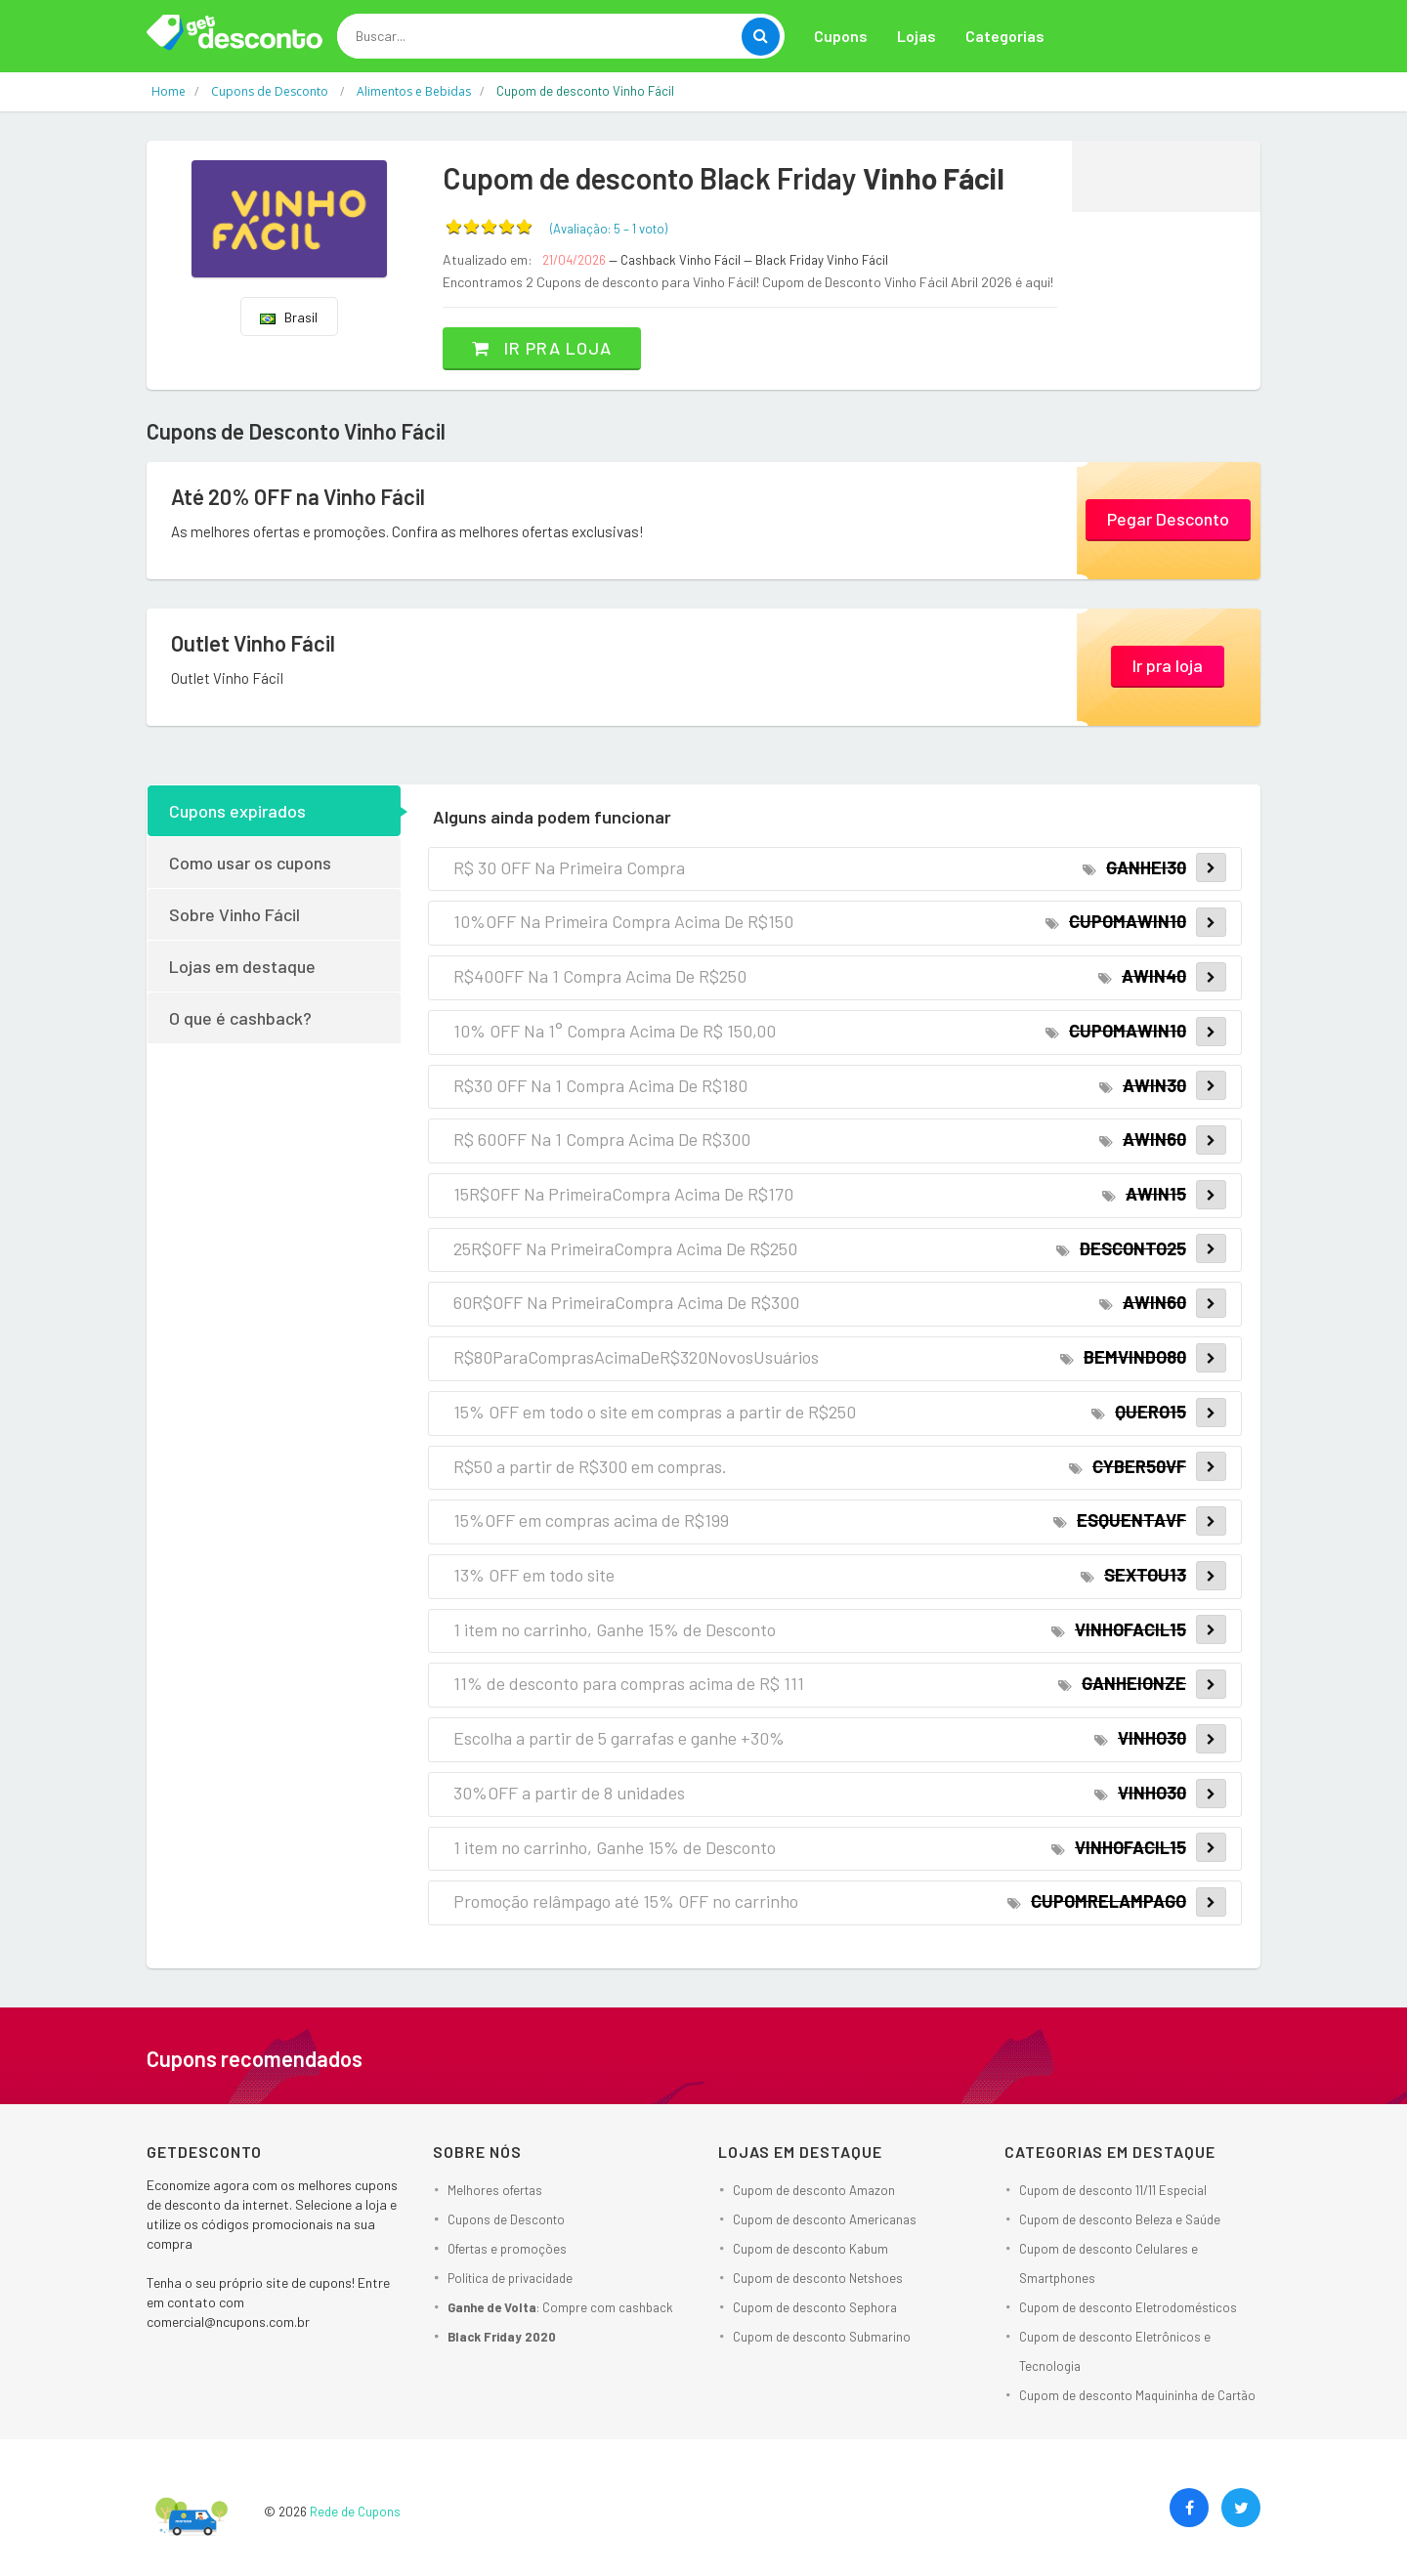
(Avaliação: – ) (608, 228)
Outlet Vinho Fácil (253, 642)
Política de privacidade (510, 2278)
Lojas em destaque (242, 966)
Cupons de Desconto (506, 2219)
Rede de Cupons (355, 2511)
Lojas (916, 35)
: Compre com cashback (560, 2307)
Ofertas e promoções (507, 2249)
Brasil (289, 317)
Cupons (841, 35)
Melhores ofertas (495, 2190)
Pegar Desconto (1168, 518)
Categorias (1005, 35)
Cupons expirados (237, 811)
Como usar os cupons (250, 862)
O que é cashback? (240, 1018)
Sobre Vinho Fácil (234, 914)
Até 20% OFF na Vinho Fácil (298, 496)
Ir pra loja (542, 348)
